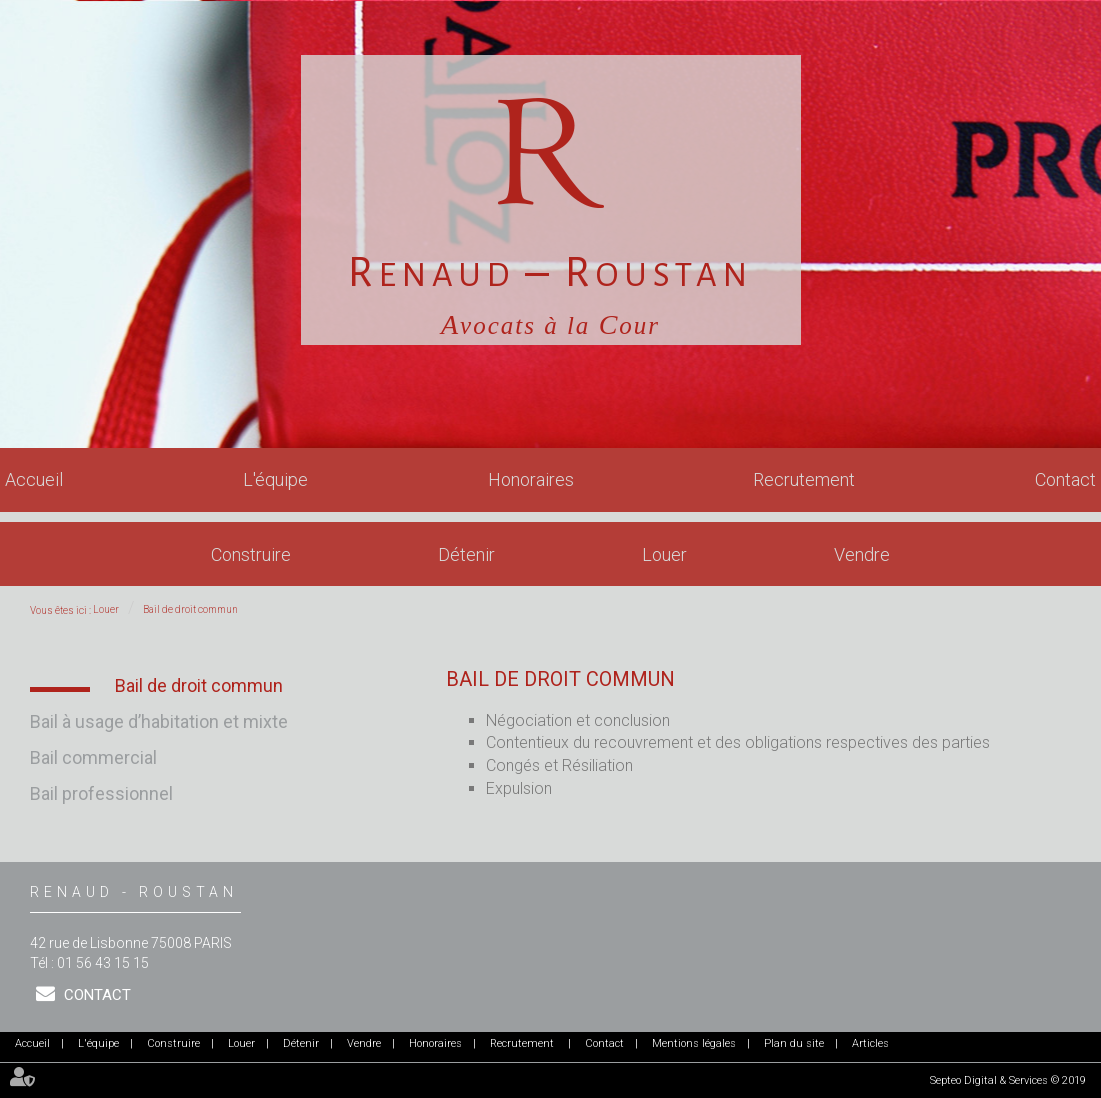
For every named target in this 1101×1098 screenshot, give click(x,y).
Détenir (466, 554)
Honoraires (531, 479)
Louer (664, 554)
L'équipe (275, 479)
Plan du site (794, 1043)
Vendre (862, 554)
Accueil (34, 479)
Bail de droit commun (190, 609)
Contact (1065, 479)
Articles (870, 1043)
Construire (251, 554)
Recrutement (804, 479)
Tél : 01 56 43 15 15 (89, 963)
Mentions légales (694, 1043)
